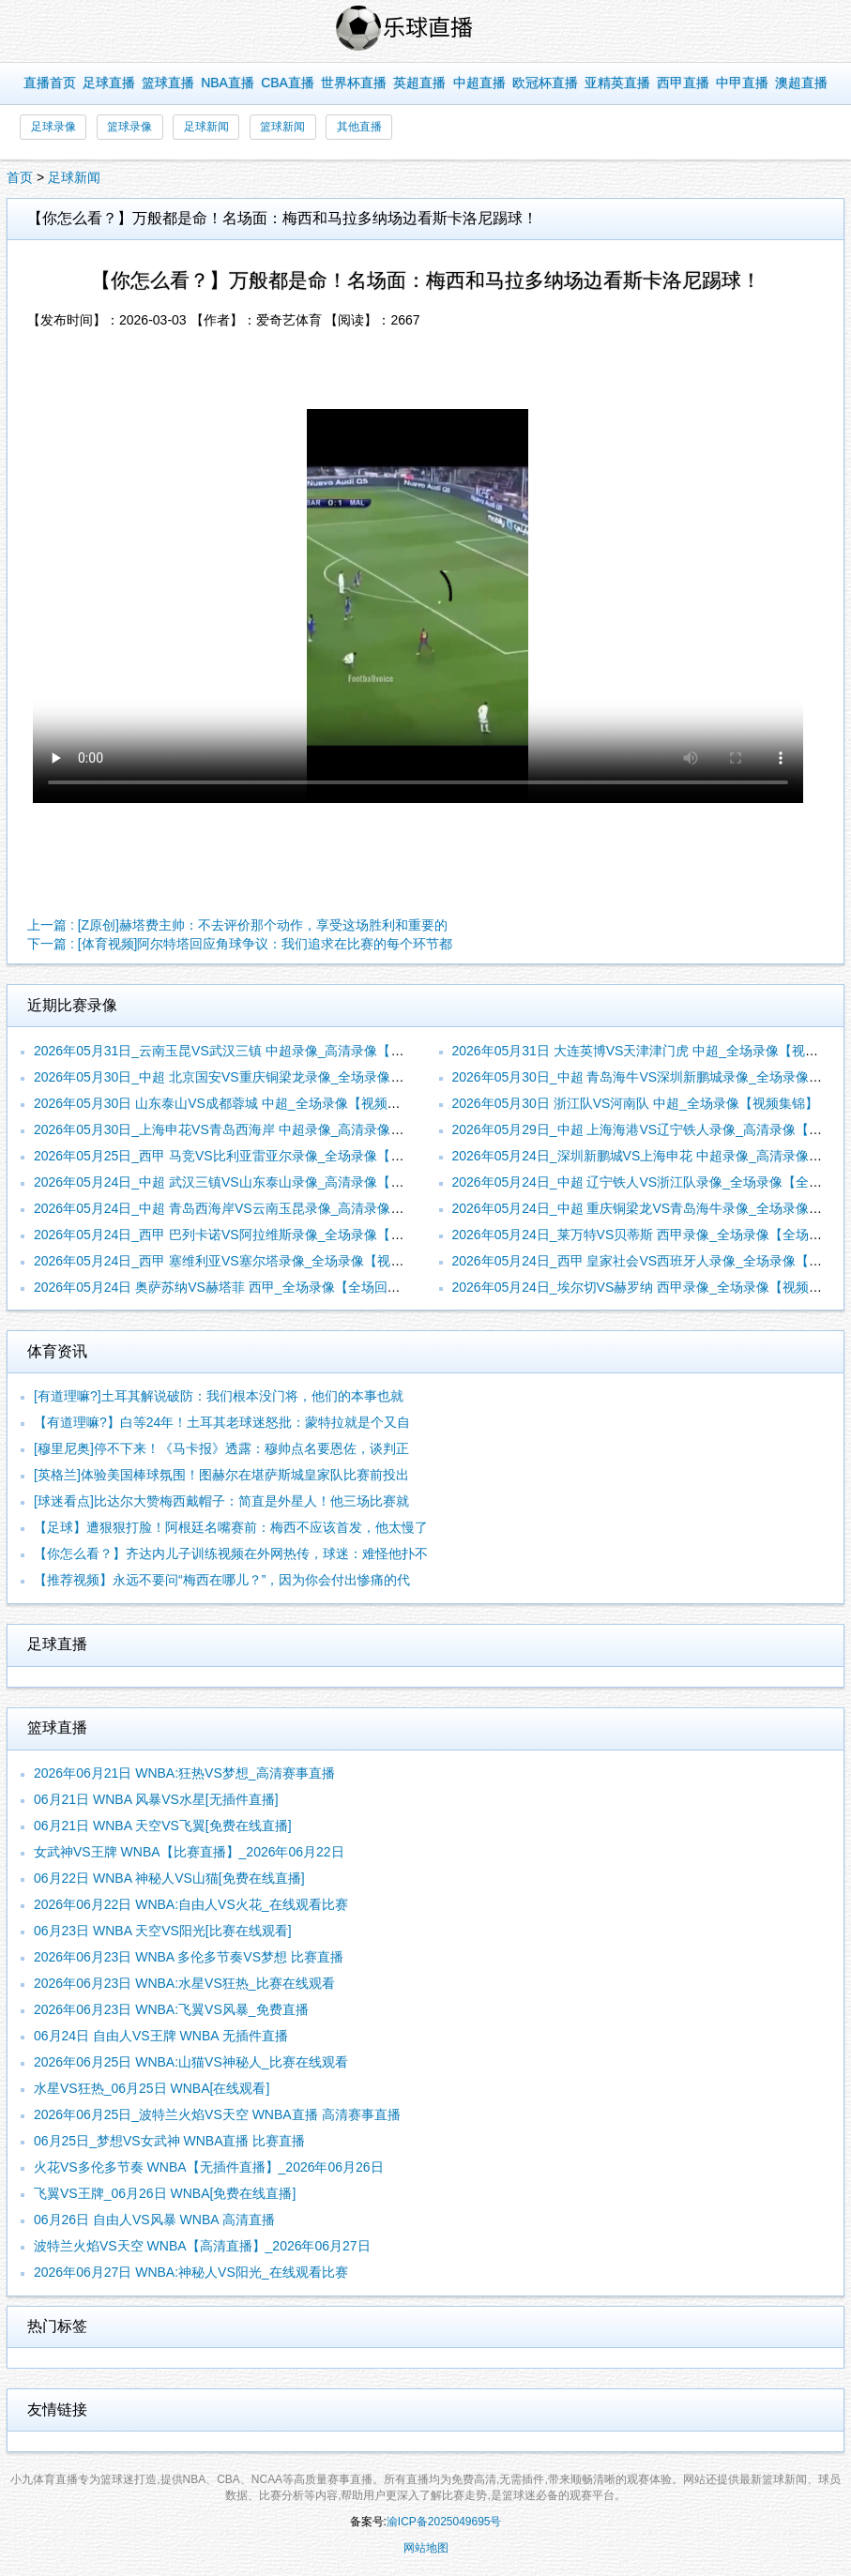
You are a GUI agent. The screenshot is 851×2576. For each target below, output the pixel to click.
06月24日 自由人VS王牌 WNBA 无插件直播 (161, 2035)
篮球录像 (129, 126)
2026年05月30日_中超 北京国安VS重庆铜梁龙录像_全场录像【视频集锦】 (251, 1076)
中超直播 (479, 82)
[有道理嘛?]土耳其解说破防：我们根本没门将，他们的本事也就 (218, 1395)
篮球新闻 (282, 126)
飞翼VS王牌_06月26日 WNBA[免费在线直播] (165, 2193)
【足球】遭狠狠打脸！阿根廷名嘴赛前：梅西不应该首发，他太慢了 (231, 1527)
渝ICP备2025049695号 (444, 2521)
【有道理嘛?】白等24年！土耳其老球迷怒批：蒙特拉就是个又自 (222, 1422)
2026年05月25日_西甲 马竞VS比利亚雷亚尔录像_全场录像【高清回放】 (245, 1155)
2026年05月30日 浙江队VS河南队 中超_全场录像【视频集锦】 (635, 1103)
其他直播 (359, 126)
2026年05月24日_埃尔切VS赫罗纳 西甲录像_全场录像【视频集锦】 (650, 1287)
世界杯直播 (354, 82)
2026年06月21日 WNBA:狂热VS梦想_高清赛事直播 (184, 1772)
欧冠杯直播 (545, 82)
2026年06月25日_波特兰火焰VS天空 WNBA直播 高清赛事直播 (217, 2114)
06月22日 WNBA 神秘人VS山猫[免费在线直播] (169, 1878)
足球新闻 (206, 126)
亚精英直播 (617, 82)
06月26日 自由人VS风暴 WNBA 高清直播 (154, 2219)
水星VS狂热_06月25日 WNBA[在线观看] (151, 2088)
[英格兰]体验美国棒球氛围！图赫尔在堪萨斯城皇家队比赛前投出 (221, 1474)
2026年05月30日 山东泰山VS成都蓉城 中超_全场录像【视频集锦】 (230, 1103)
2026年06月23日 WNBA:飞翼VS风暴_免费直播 (171, 2009)
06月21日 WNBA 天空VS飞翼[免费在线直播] (163, 1825)
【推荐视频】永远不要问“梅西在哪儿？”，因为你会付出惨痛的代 (222, 1579)
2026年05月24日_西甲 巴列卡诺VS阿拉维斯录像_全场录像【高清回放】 (245, 1234)
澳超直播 (801, 82)
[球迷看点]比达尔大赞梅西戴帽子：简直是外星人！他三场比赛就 (221, 1500)
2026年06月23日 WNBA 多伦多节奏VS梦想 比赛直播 (188, 1956)
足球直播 (109, 82)
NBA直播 (227, 82)
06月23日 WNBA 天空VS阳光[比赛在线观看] (163, 1930)
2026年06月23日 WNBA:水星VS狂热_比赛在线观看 (184, 1983)
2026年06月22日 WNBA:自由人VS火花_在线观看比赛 (191, 1904)
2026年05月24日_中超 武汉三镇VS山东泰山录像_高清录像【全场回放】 (245, 1182)
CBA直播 (287, 82)
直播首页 (49, 82)
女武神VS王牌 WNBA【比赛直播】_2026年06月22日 (189, 1851)
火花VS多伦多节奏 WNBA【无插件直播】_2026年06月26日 (209, 2166)
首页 (20, 177)
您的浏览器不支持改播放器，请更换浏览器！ (418, 606)
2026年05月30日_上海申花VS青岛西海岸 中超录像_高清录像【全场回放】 (251, 1129)
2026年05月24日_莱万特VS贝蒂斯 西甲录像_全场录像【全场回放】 (650, 1234)
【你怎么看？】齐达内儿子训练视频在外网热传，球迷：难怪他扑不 (231, 1553)
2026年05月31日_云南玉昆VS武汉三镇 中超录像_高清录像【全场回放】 (245, 1050)
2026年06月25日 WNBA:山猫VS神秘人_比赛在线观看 (191, 2061)
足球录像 (53, 126)
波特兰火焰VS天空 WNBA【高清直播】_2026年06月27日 (202, 2245)
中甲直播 (742, 82)
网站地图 (425, 2547)
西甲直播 (683, 82)
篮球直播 (168, 82)
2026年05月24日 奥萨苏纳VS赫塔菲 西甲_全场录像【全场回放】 (224, 1287)
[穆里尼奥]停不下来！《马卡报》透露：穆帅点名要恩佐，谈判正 (221, 1448)
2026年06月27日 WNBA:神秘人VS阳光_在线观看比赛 (191, 2272)
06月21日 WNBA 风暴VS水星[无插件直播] (156, 1799)
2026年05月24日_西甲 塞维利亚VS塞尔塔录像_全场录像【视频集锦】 (238, 1260)
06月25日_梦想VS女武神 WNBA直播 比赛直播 (169, 2140)
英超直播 (419, 82)
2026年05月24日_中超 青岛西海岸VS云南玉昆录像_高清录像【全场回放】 (251, 1208)
